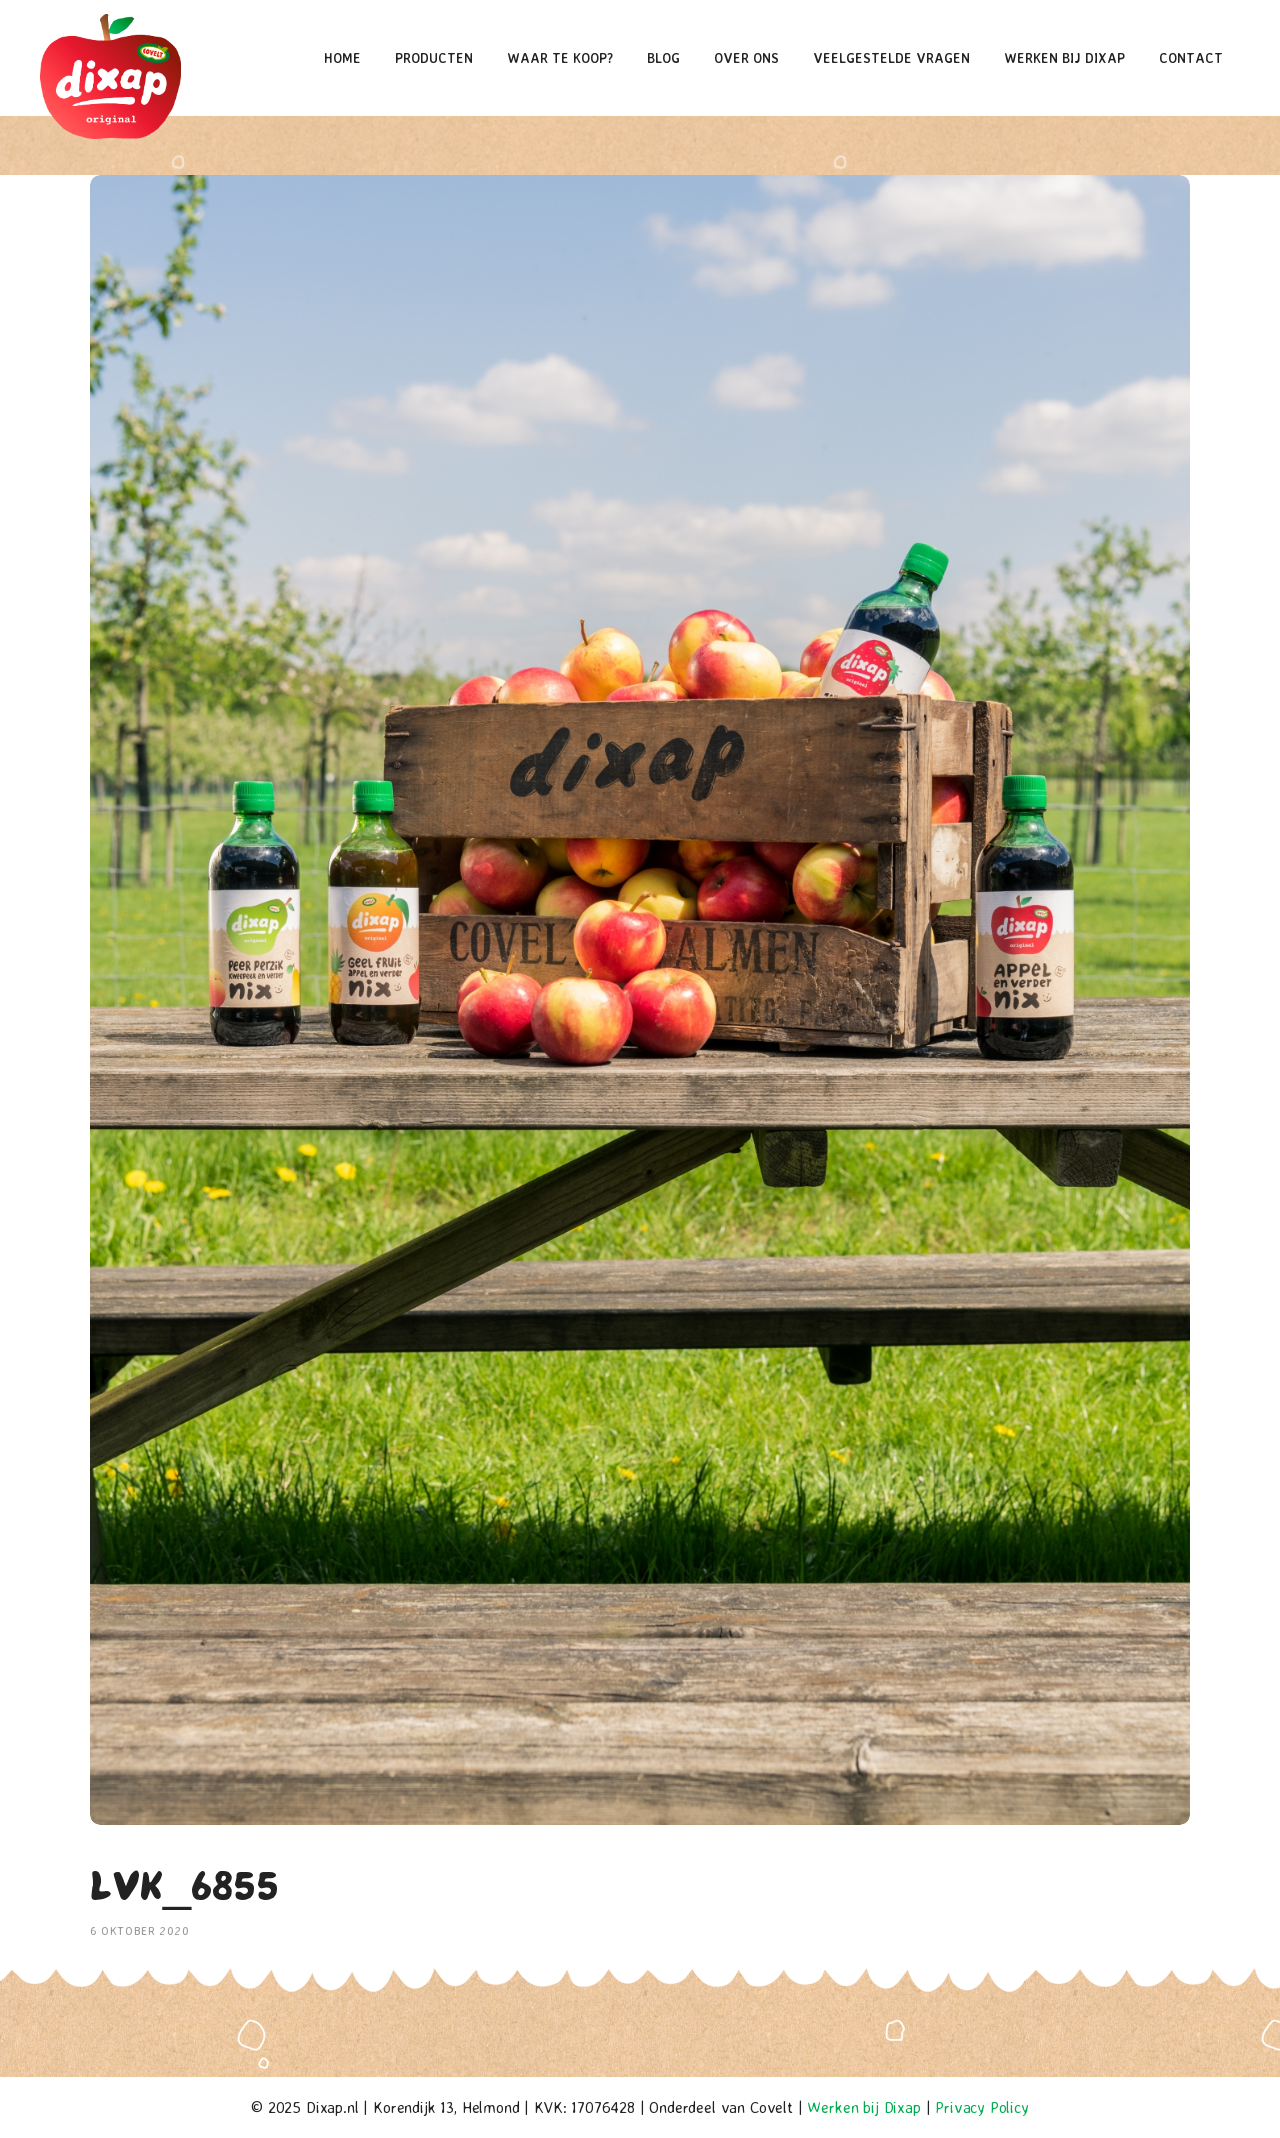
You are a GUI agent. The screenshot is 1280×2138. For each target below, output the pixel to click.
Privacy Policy (982, 2107)
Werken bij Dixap (863, 2107)
